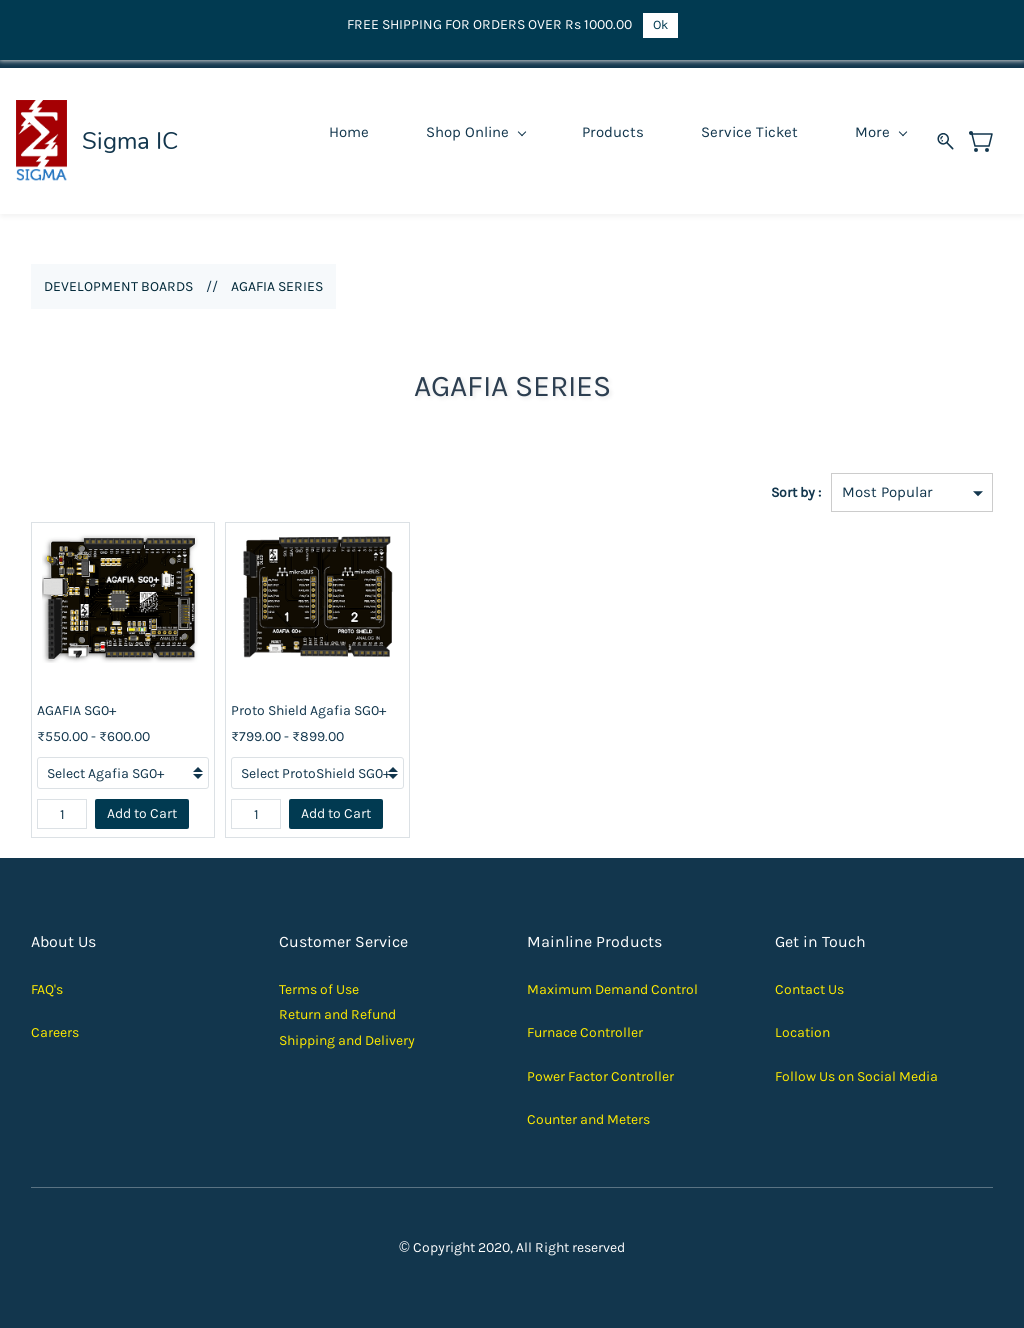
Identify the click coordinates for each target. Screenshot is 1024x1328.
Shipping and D (326, 1040)
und (384, 1014)
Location (802, 1032)
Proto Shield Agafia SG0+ (308, 710)
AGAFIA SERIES (277, 286)
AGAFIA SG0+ (76, 710)
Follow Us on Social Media (856, 1076)
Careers (55, 1032)
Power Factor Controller (600, 1076)
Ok (660, 24)
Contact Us (809, 989)
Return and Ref (325, 1014)
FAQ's (47, 989)
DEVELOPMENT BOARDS (118, 286)
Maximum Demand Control (612, 989)
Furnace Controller (585, 1032)
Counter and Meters (588, 1119)
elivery (394, 1040)
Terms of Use (319, 989)
